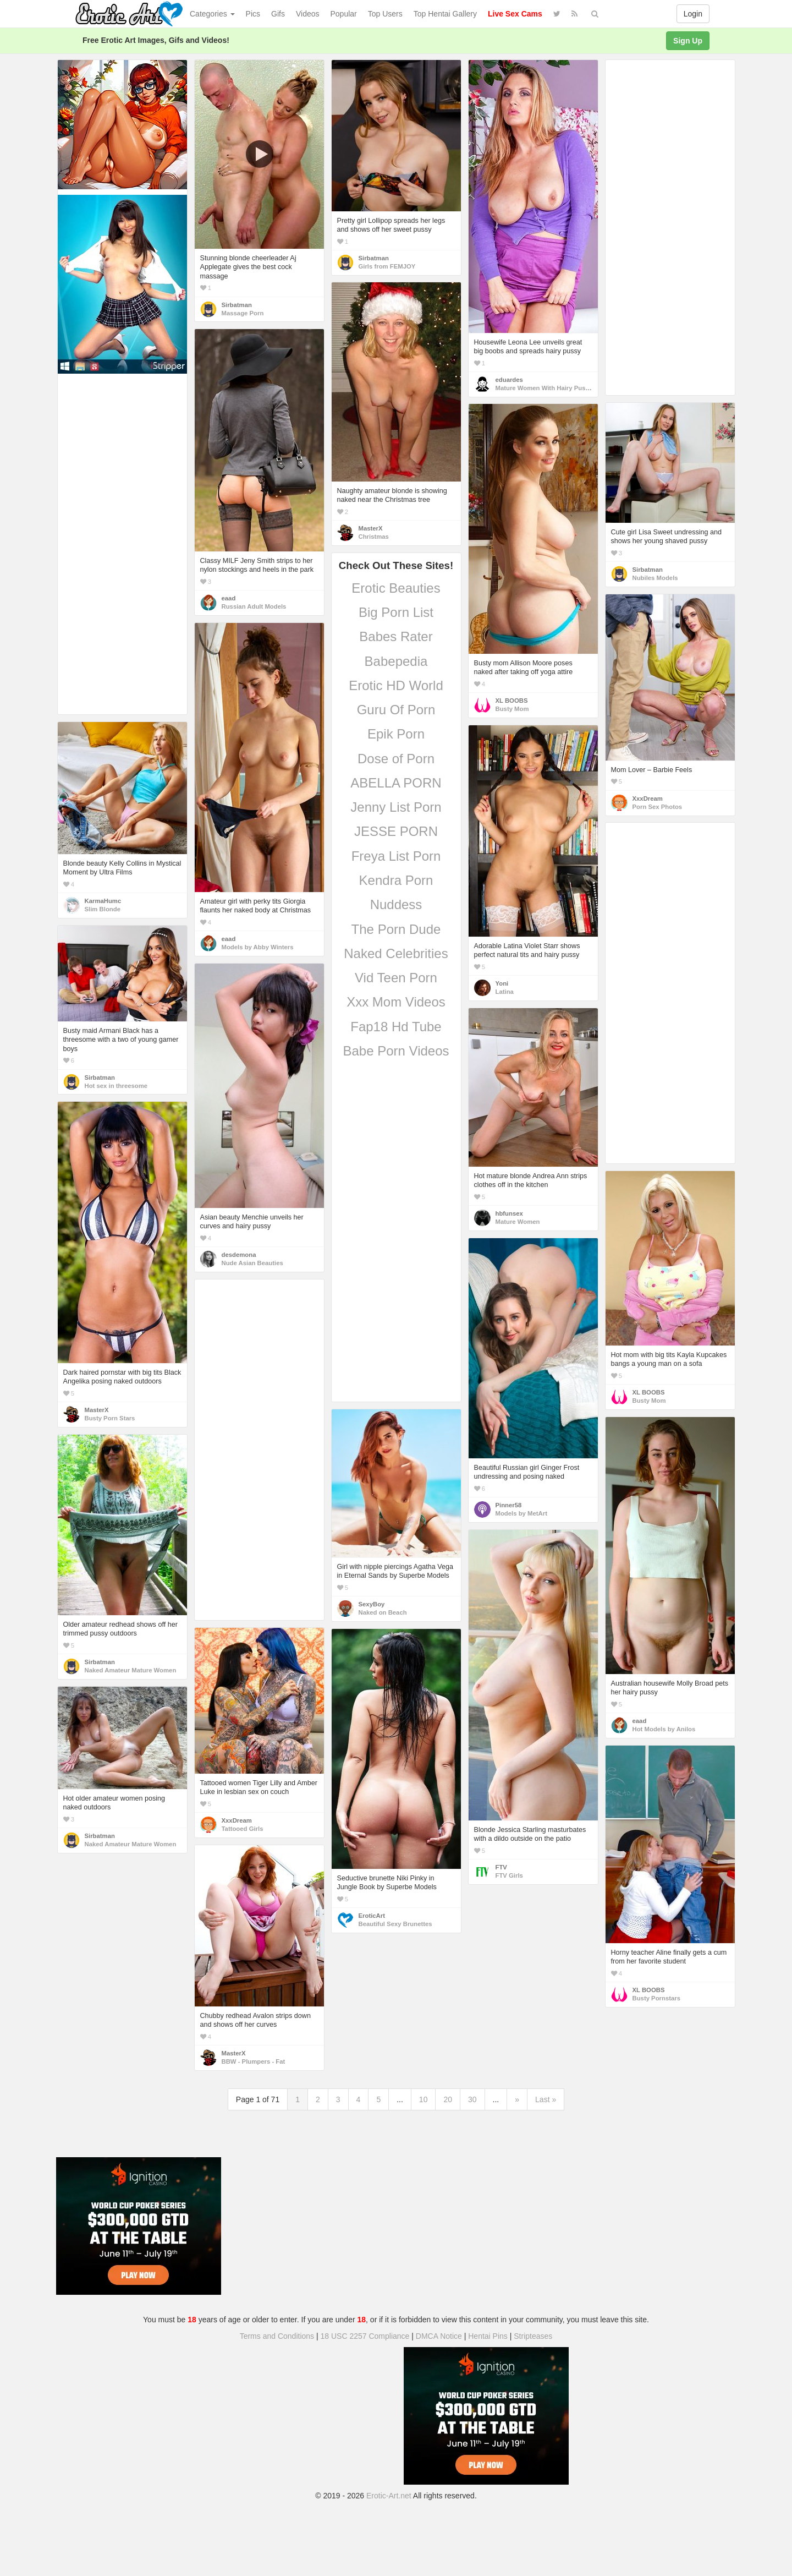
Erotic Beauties (395, 588)
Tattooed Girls (242, 1828)
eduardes (509, 379)
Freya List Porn (396, 856)
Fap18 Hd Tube (395, 1026)
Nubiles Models (655, 578)
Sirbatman (237, 305)
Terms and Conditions (277, 2336)
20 (447, 2099)
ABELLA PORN (395, 782)
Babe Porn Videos (396, 1050)
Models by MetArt (521, 1513)
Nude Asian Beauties (252, 1263)
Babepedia (396, 661)
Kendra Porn (396, 880)
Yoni (502, 983)
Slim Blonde (102, 909)
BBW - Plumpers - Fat (253, 2061)
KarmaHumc (103, 901)
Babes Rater (395, 636)
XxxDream (647, 798)
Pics (253, 13)
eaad (229, 598)
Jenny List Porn (395, 807)
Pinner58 (509, 1505)
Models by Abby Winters (258, 947)
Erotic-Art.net (388, 2495)
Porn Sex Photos (657, 806)
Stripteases (533, 2336)
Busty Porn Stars (110, 1418)
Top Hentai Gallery (445, 13)
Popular (344, 13)
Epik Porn (396, 733)
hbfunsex (509, 1213)
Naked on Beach (383, 1612)
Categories (212, 13)
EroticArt (372, 1915)
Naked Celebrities (396, 953)
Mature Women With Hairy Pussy (544, 388)
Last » (545, 2099)
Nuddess (396, 904)
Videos (308, 13)
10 (423, 2099)
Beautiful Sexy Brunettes (395, 1924)
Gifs (278, 13)
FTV (501, 1867)
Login (693, 13)
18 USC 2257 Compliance (365, 2336)
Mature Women (518, 1221)
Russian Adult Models (254, 606)
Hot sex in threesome (116, 1085)
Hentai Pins (488, 2336)
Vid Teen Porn (396, 977)
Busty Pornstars (656, 1998)
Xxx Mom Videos (396, 1001)
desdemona (239, 1254)
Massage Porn (243, 313)
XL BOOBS (512, 700)
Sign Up (687, 40)
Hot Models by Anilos (664, 1729)
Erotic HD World (396, 685)
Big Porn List (396, 612)
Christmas (374, 536)
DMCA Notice (439, 2336)
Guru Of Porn (396, 709)
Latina (505, 991)
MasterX (371, 528)
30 (472, 2099)
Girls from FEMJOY (387, 266)
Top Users (385, 13)
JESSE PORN (396, 831)
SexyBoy (372, 1604)
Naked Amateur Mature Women (131, 1670)
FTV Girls (509, 1875)
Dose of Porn (396, 758)
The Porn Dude (396, 929)
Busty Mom (512, 708)
